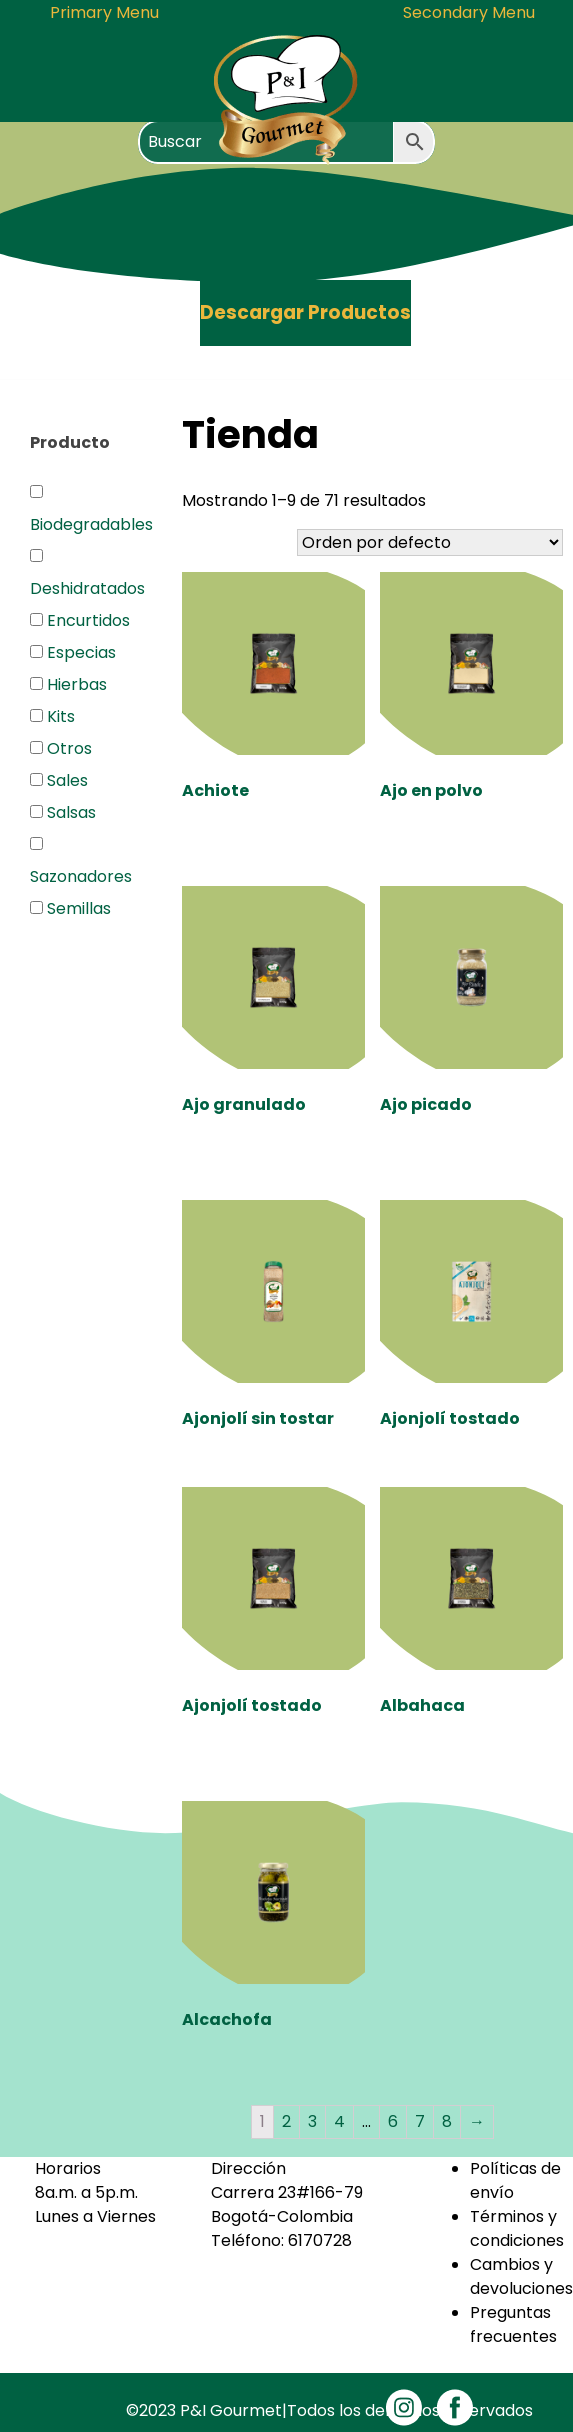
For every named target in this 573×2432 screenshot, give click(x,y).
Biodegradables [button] (91, 524)
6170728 (320, 2240)
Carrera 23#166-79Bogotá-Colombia (287, 2204)
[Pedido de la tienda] (430, 542)
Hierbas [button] (77, 684)
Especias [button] (81, 652)
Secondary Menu (469, 12)
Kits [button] (61, 716)
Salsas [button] (71, 812)
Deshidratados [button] (87, 588)
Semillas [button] (79, 908)
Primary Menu (104, 12)
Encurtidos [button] (88, 620)
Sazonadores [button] (81, 876)
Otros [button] (69, 748)
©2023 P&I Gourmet (204, 2410)
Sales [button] (67, 780)
